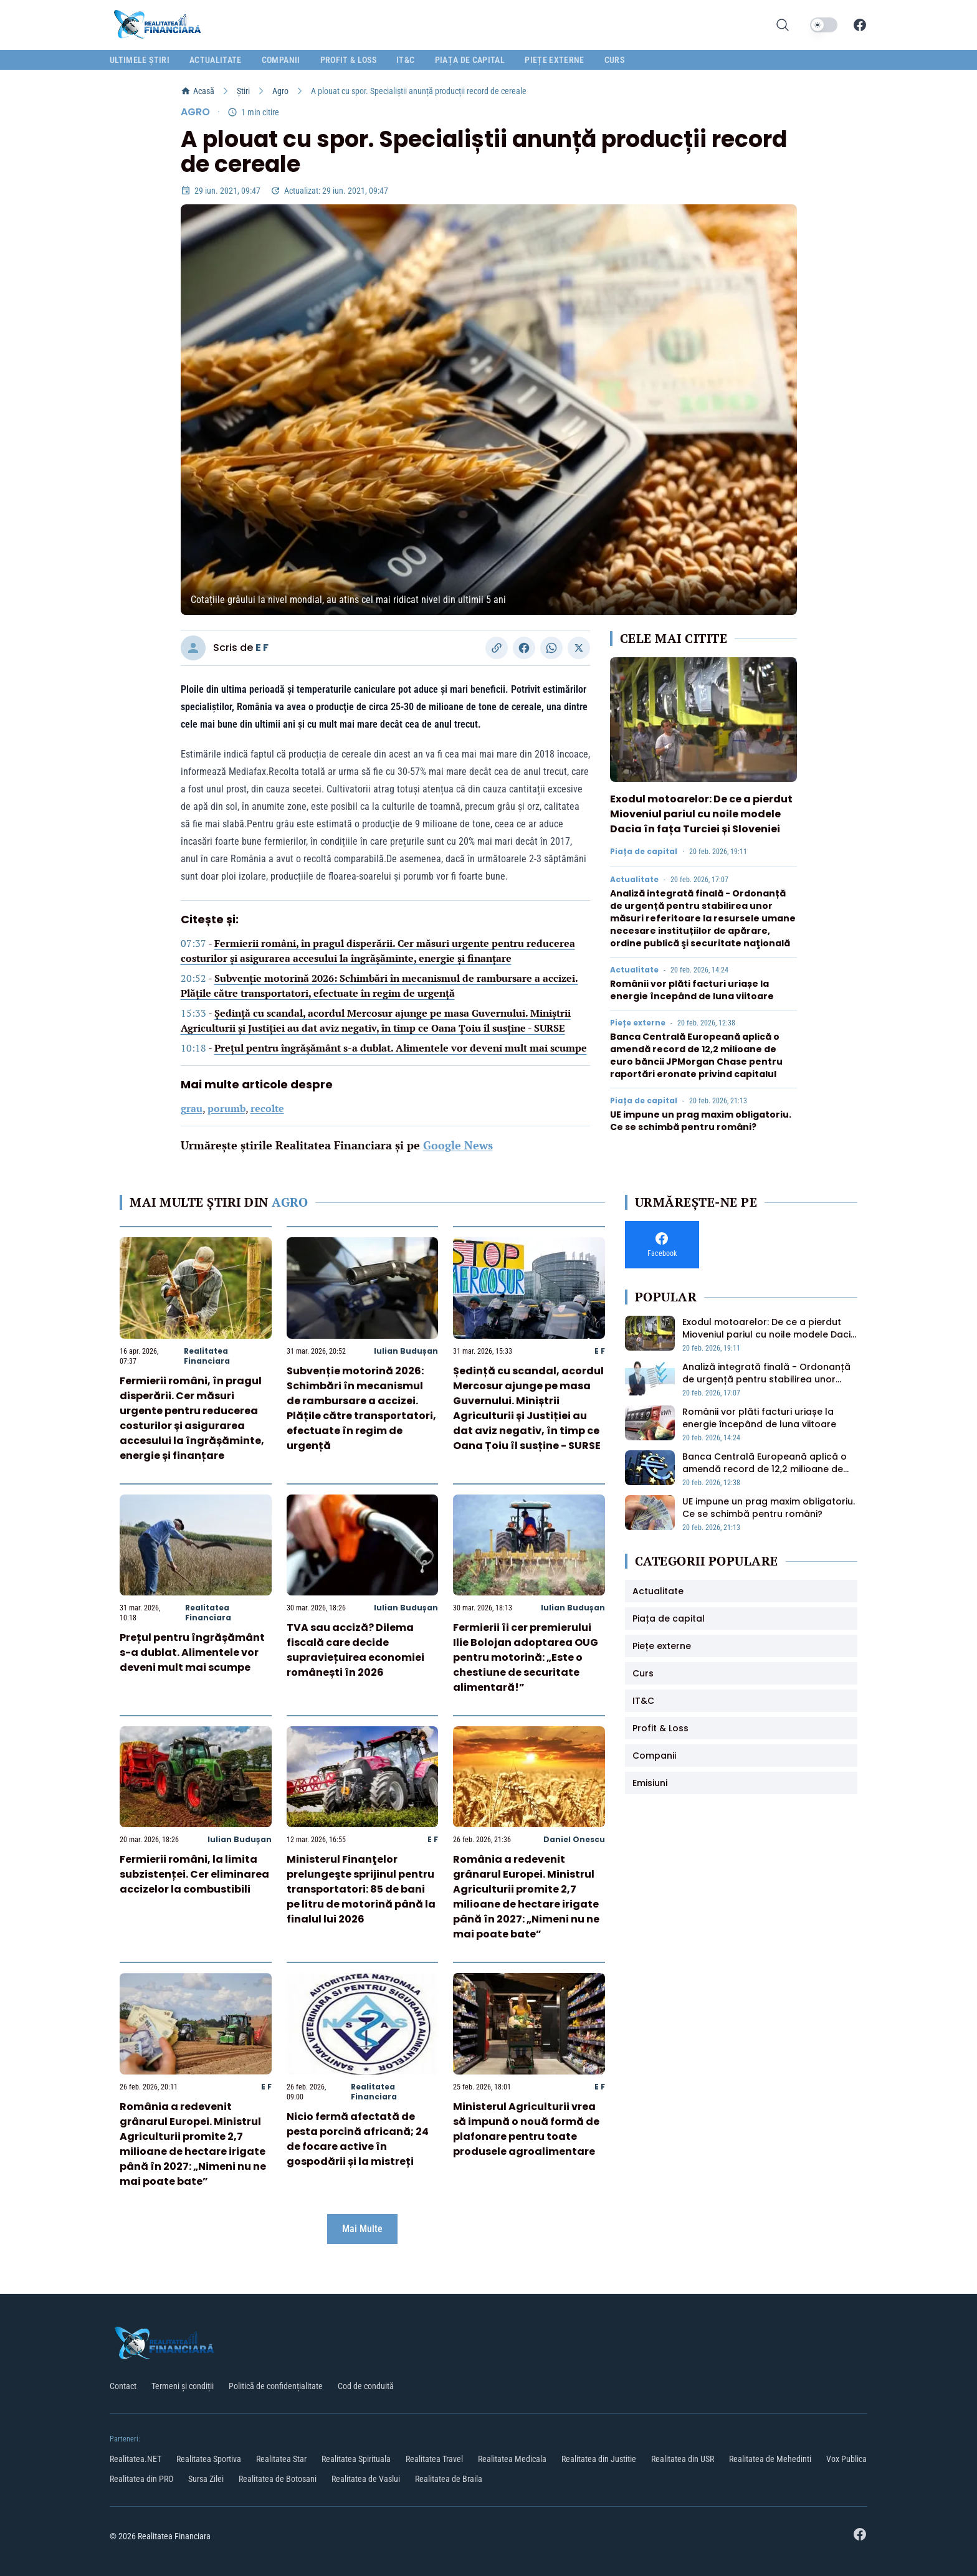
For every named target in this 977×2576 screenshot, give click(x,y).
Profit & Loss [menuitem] (348, 60)
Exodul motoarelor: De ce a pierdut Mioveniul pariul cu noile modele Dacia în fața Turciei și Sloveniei (701, 814)
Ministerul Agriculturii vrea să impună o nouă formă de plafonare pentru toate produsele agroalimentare (526, 2129)
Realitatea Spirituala (356, 2459)
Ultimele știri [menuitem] (139, 60)
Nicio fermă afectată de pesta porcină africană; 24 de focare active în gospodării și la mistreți (358, 2139)
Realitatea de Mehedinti (770, 2459)
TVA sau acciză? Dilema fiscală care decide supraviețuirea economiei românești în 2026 (355, 1650)
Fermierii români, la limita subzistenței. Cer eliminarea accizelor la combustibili (194, 1874)
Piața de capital (643, 852)
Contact (123, 2386)
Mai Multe (362, 2229)
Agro (280, 91)
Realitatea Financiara (207, 1356)
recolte (267, 1108)
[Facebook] (859, 24)
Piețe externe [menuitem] (554, 60)
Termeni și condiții (182, 2386)
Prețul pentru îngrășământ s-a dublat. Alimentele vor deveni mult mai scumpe (400, 1048)
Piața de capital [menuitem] (470, 60)
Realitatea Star (281, 2459)
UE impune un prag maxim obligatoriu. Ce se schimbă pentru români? (700, 1120)
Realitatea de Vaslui (365, 2479)
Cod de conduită (366, 2386)
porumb (226, 1108)
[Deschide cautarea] (782, 24)
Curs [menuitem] (614, 60)
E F (262, 647)
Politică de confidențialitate (276, 2386)
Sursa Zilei (206, 2479)
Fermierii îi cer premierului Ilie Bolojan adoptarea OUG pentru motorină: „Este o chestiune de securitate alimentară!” (525, 1657)
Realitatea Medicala (512, 2459)
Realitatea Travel (434, 2459)
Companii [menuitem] (281, 60)
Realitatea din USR (682, 2459)
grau (192, 1108)
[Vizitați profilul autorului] (193, 647)
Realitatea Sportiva (208, 2459)
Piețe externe (637, 1023)
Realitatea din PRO (141, 2479)
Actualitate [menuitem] (215, 60)
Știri (243, 91)
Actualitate (634, 880)
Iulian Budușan (406, 1351)
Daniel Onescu (574, 1839)
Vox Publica (846, 2459)
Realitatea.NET (135, 2459)
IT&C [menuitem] (405, 60)
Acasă (197, 91)
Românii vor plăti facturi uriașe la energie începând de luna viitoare (692, 989)
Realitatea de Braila (448, 2479)
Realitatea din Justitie (598, 2459)
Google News (458, 1145)
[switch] (823, 24)
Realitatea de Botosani (278, 2479)
